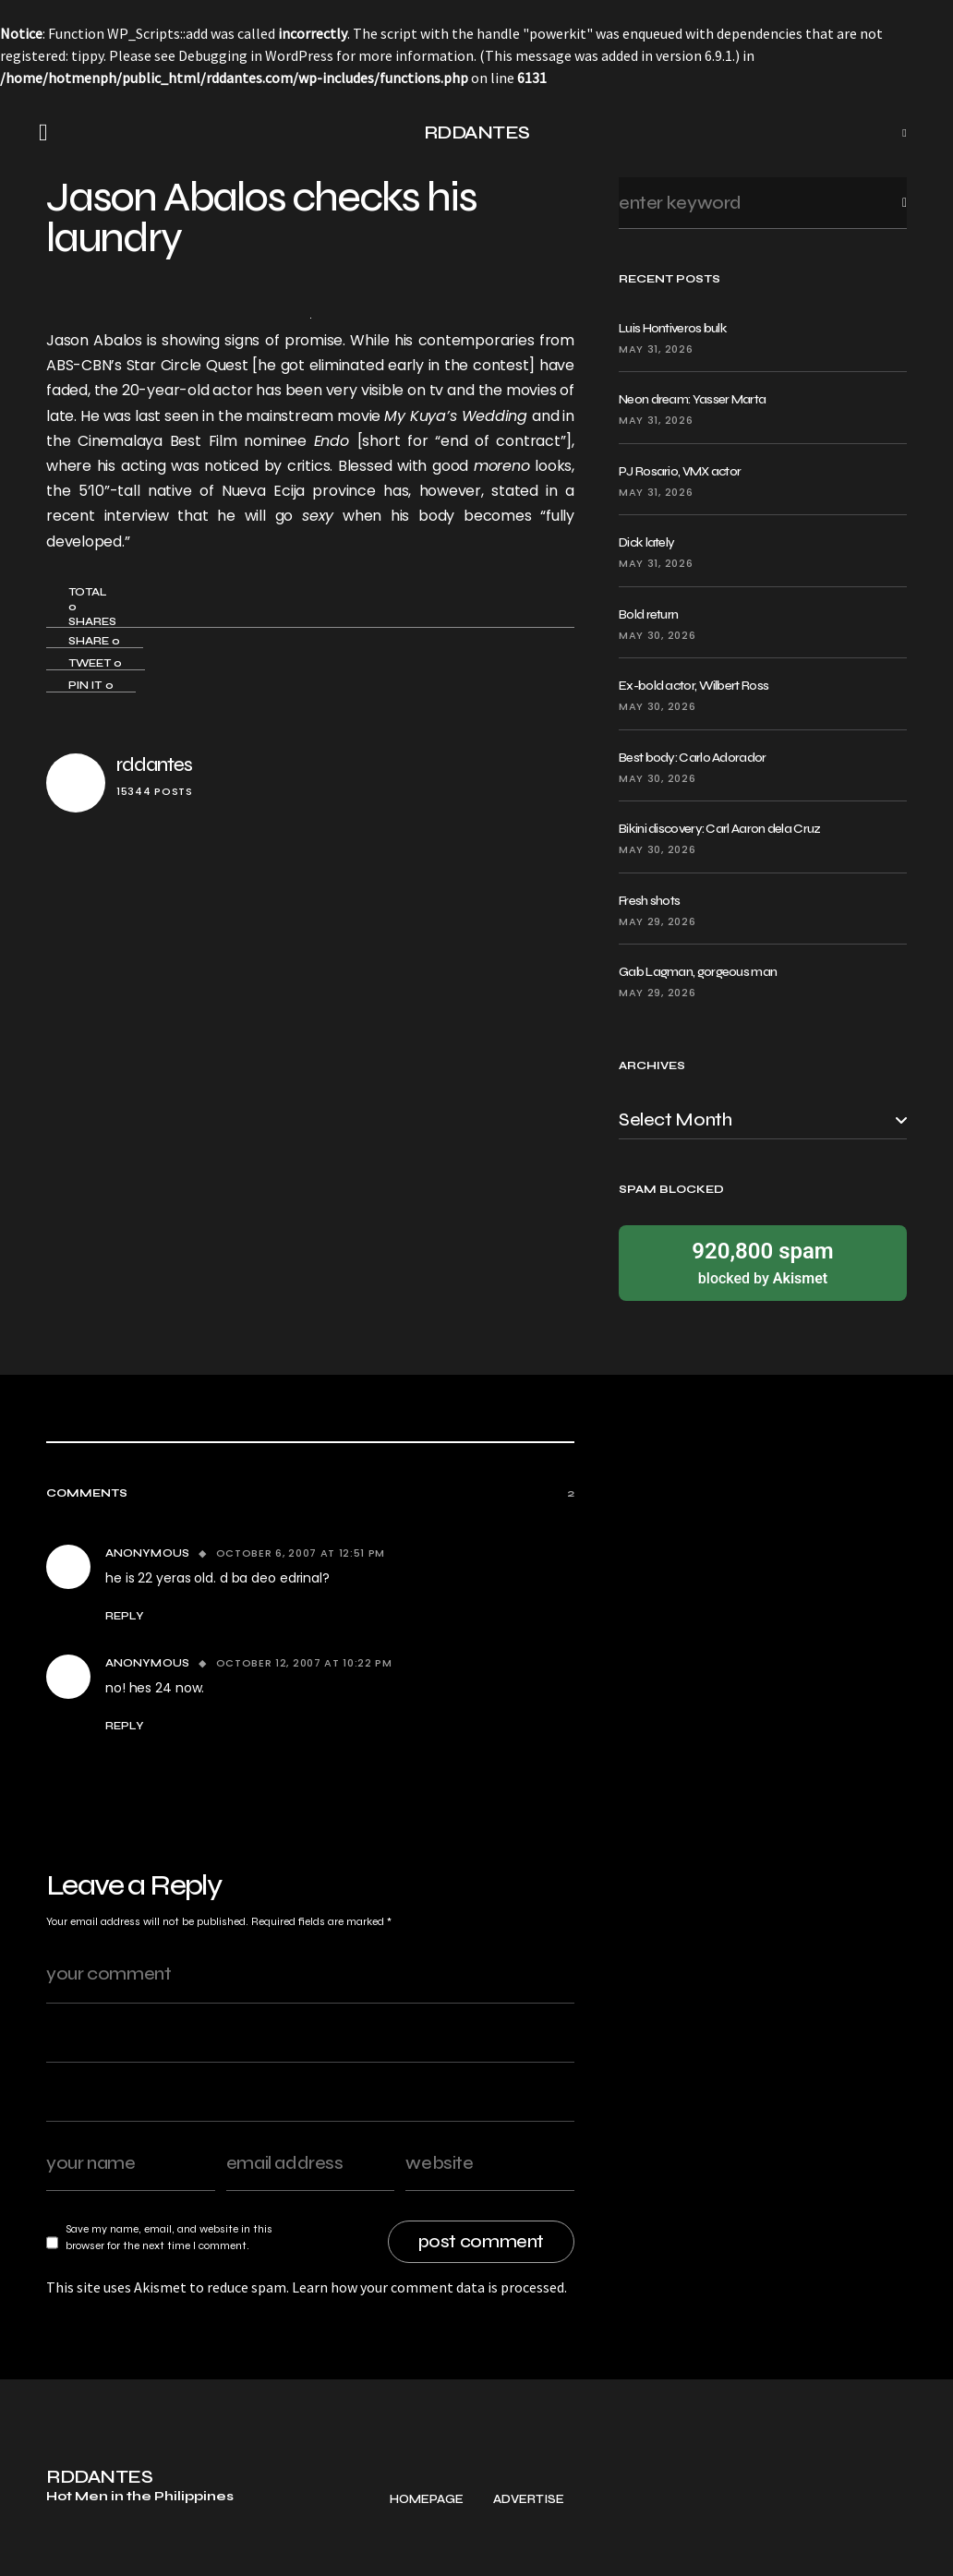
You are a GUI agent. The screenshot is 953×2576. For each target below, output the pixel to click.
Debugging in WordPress (255, 55)
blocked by (763, 1261)
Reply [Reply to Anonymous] (124, 1615)
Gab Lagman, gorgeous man (698, 972)
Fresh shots (649, 901)
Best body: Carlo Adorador (692, 757)
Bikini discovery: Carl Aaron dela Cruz (719, 829)
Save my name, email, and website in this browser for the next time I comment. (169, 2237)
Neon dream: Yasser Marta (692, 399)
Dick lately (646, 542)
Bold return (648, 614)
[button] (49, 133)
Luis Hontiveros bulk (673, 328)
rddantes (154, 764)
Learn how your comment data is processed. (429, 2287)
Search (890, 202)
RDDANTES (477, 132)
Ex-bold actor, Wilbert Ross (693, 685)
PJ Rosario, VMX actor (680, 471)
